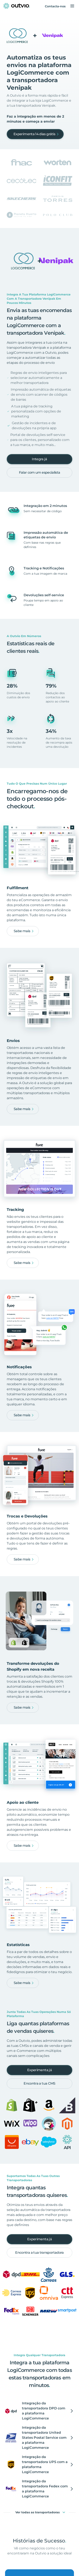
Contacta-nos (55, 6)
